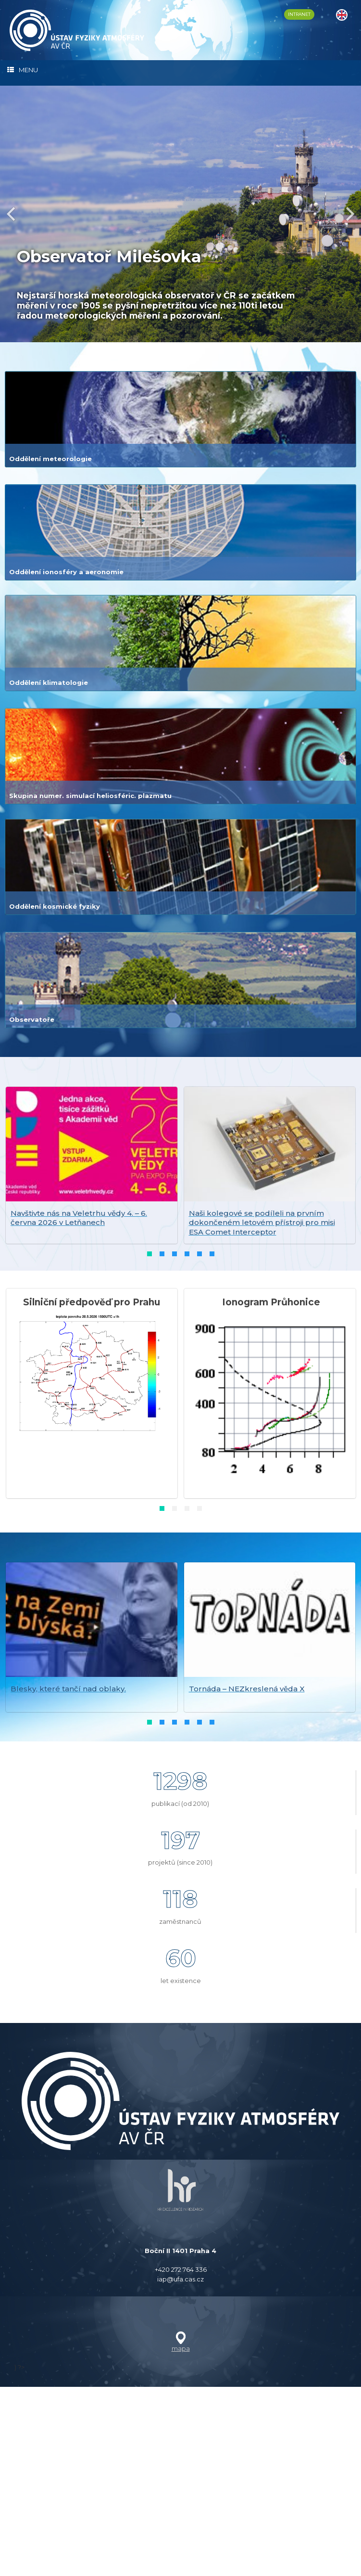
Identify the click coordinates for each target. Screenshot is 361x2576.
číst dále (45, 365)
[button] (149, 1443)
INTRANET (299, 14)
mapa (181, 2538)
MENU (22, 70)
